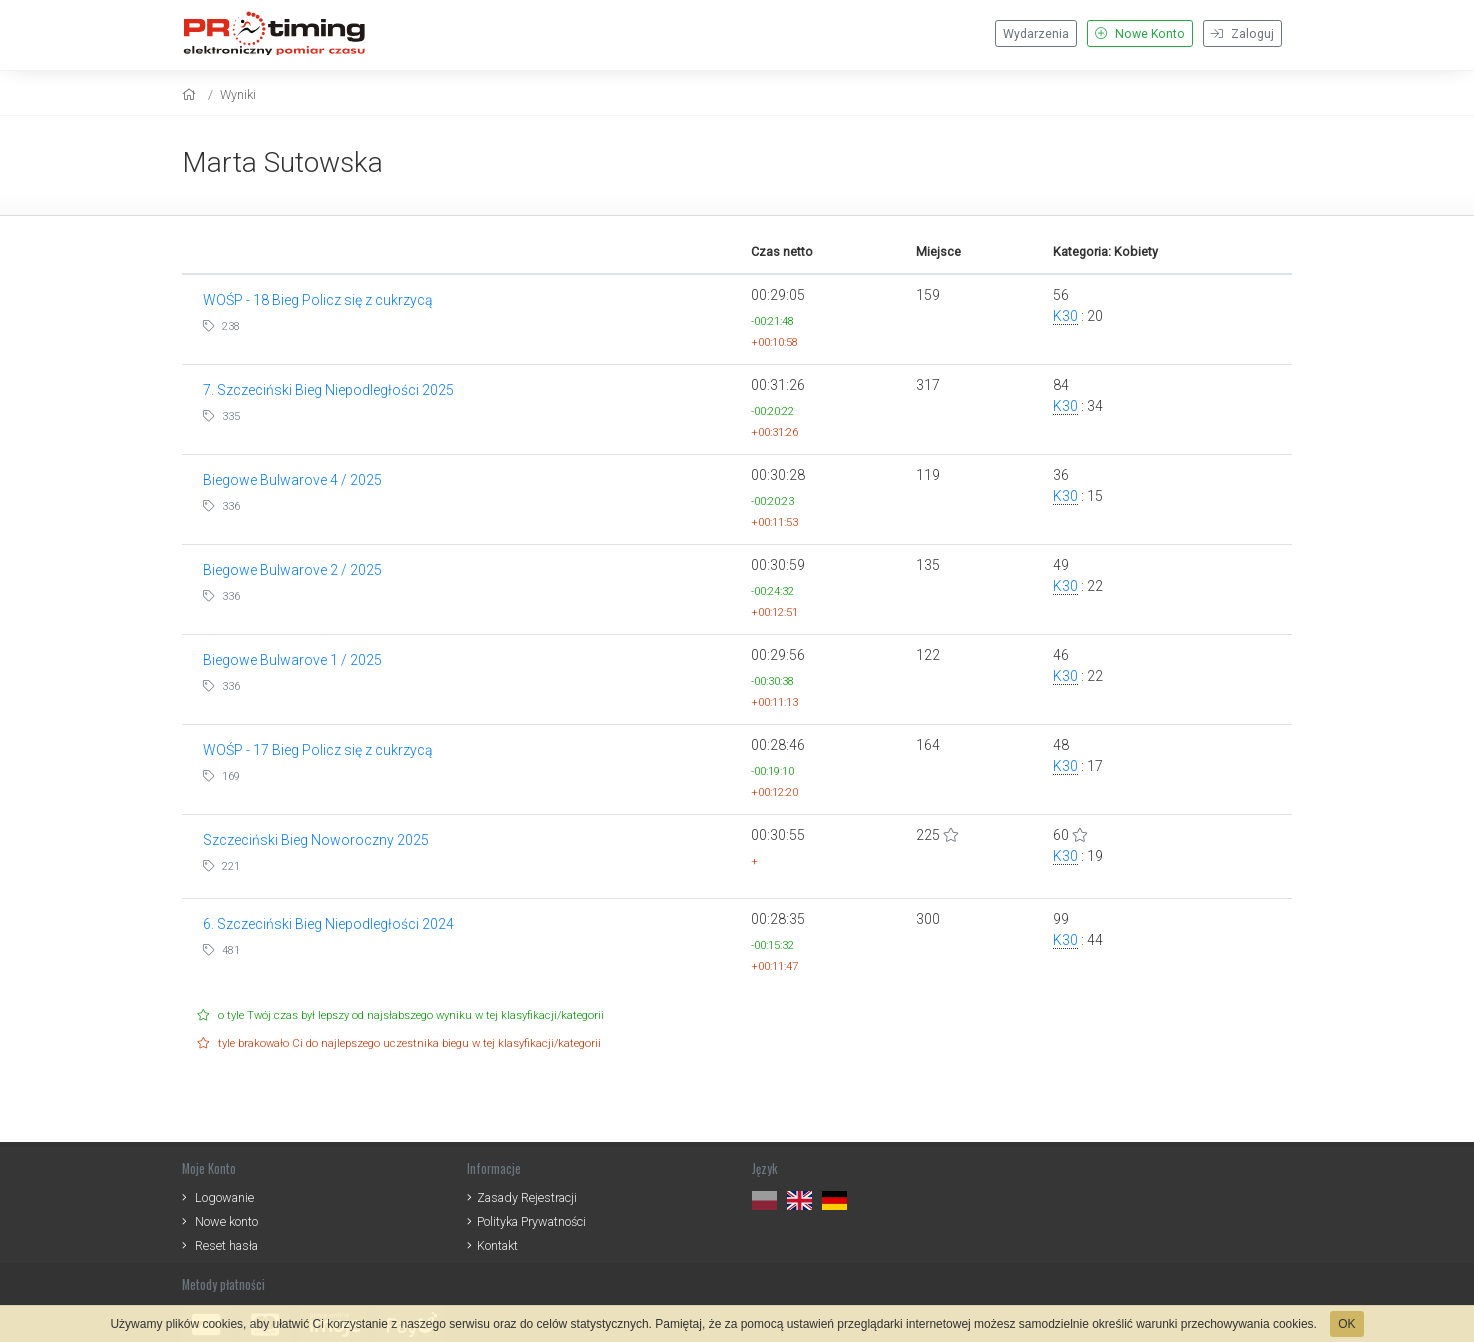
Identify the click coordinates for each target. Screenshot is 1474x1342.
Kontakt (497, 1245)
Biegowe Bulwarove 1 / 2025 (292, 660)
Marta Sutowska (282, 162)
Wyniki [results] (238, 94)
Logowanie (224, 1197)
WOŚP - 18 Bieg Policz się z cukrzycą (318, 300)
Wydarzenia (1036, 34)
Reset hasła (226, 1245)
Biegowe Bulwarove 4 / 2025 (292, 480)
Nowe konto (226, 1221)
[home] (191, 94)
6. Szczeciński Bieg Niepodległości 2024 (328, 924)
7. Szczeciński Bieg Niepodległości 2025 (328, 390)
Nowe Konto (1140, 34)
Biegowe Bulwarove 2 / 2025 (292, 570)
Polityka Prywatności (531, 1221)
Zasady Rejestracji (527, 1197)
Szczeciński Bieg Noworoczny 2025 (316, 840)
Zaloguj (1242, 34)
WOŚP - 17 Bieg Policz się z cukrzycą (318, 750)
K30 (1065, 316)
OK (1346, 1324)
